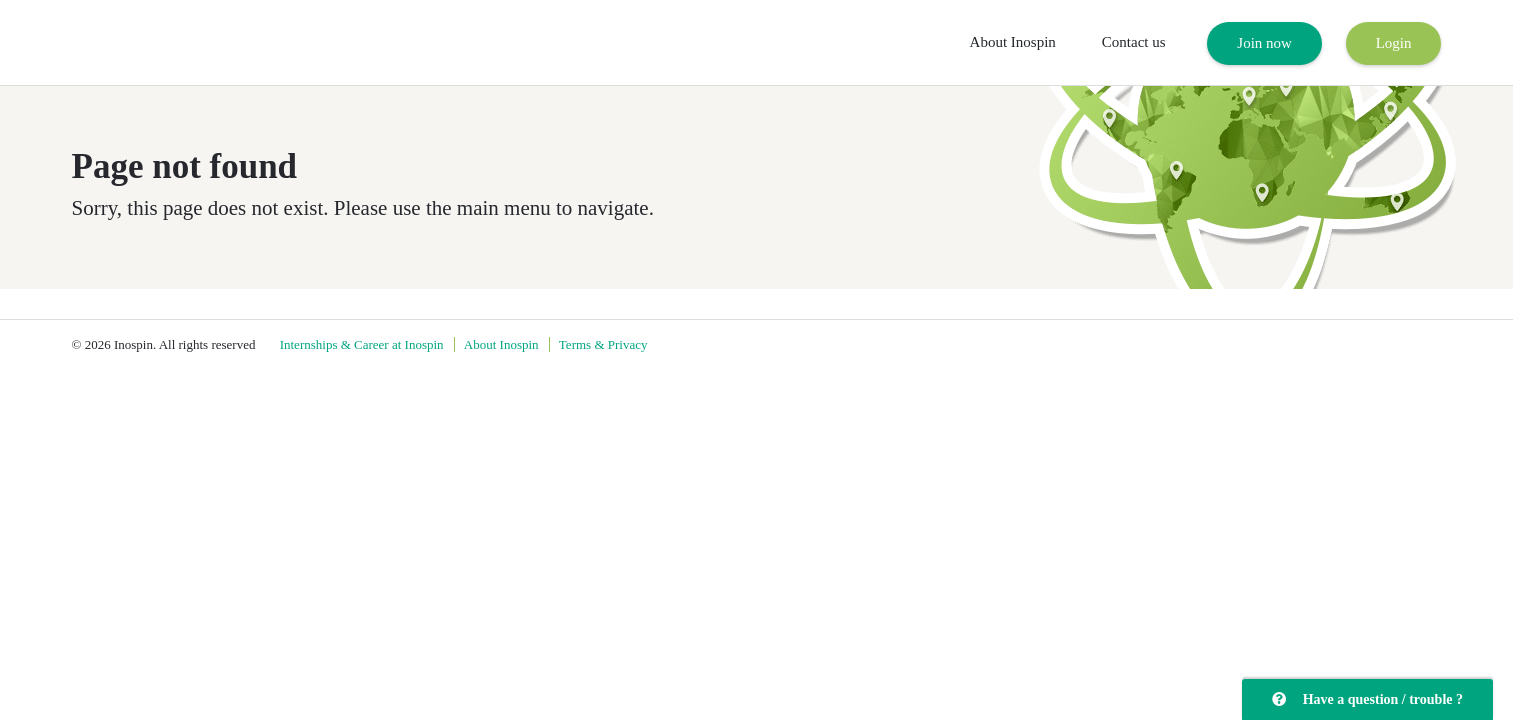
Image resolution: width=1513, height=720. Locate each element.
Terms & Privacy (603, 344)
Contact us (1134, 42)
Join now (1264, 43)
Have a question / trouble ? (1367, 699)
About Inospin (1013, 42)
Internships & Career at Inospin (362, 344)
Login (1394, 43)
